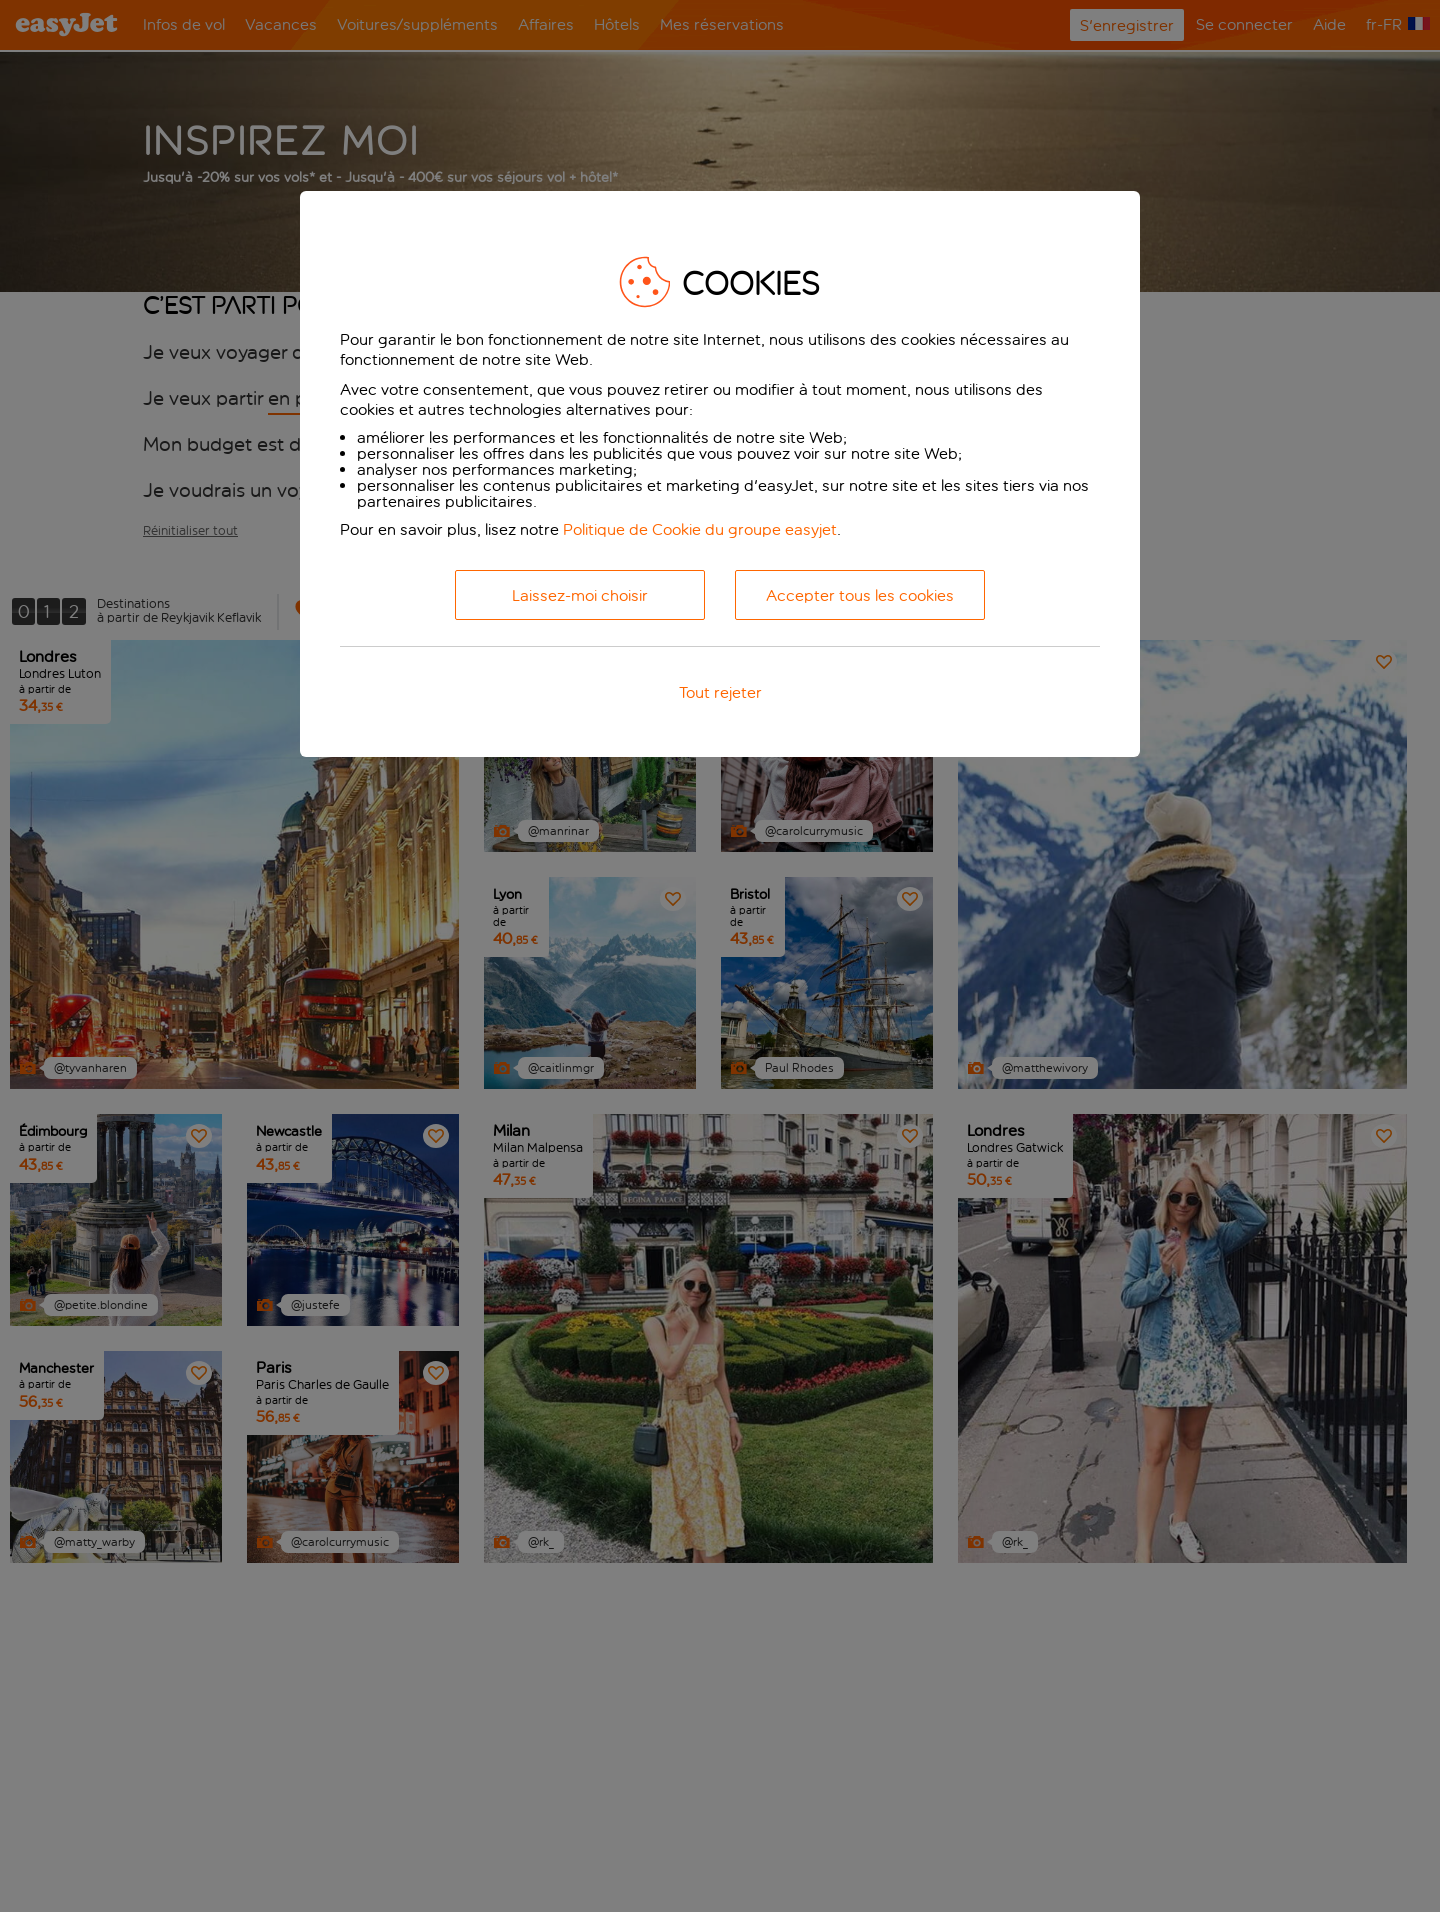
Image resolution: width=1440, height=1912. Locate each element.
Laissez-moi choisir (580, 595)
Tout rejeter (720, 692)
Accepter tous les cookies (860, 595)
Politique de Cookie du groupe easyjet (700, 529)
